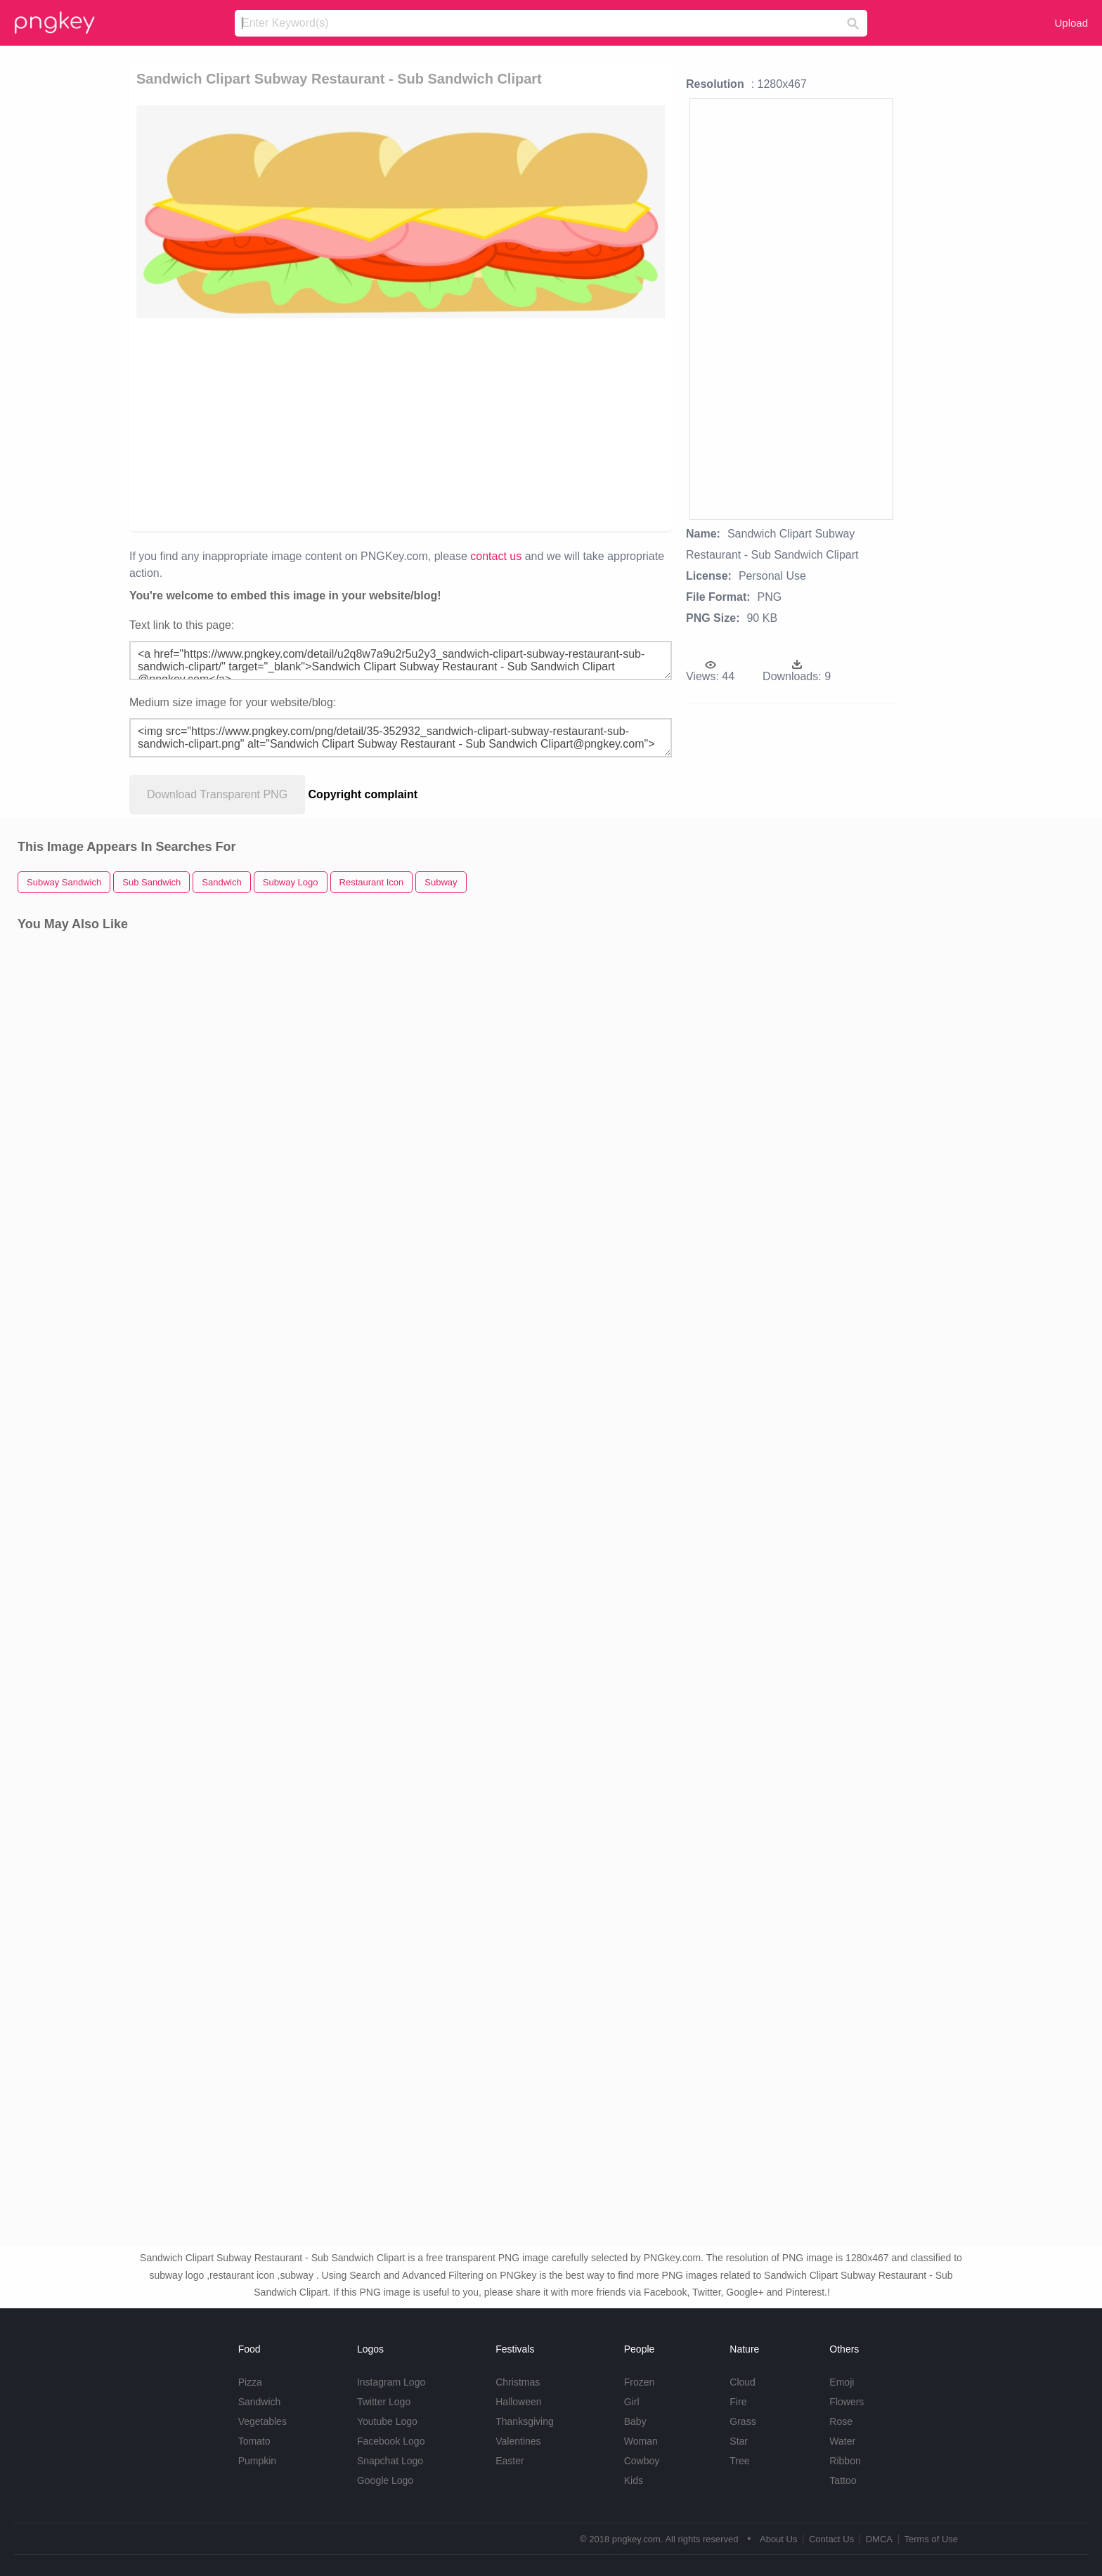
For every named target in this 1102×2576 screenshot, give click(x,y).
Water (842, 2441)
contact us (495, 556)
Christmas (517, 2382)
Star (739, 2441)
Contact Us (831, 2539)
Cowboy (642, 2460)
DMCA (879, 2539)
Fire (738, 2401)
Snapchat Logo (390, 2460)
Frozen (639, 2382)
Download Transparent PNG (217, 794)
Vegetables (262, 2421)
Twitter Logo (383, 2401)
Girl (632, 2401)
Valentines (517, 2441)
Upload (1071, 23)
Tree (739, 2460)
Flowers (846, 2401)
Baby (635, 2421)
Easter (509, 2460)
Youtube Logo (387, 2421)
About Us (778, 2539)
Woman (641, 2441)
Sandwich (259, 2401)
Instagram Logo (391, 2382)
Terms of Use (931, 2539)
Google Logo (385, 2480)
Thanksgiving (524, 2421)
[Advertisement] (321, 423)
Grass (743, 2421)
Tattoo (842, 2480)
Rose (841, 2421)
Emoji (841, 2382)
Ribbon (844, 2460)
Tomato (254, 2441)
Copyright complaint (363, 794)
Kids (633, 2480)
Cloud (743, 2382)
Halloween (518, 2401)
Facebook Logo (391, 2441)
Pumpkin (257, 2460)
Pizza (250, 2382)
